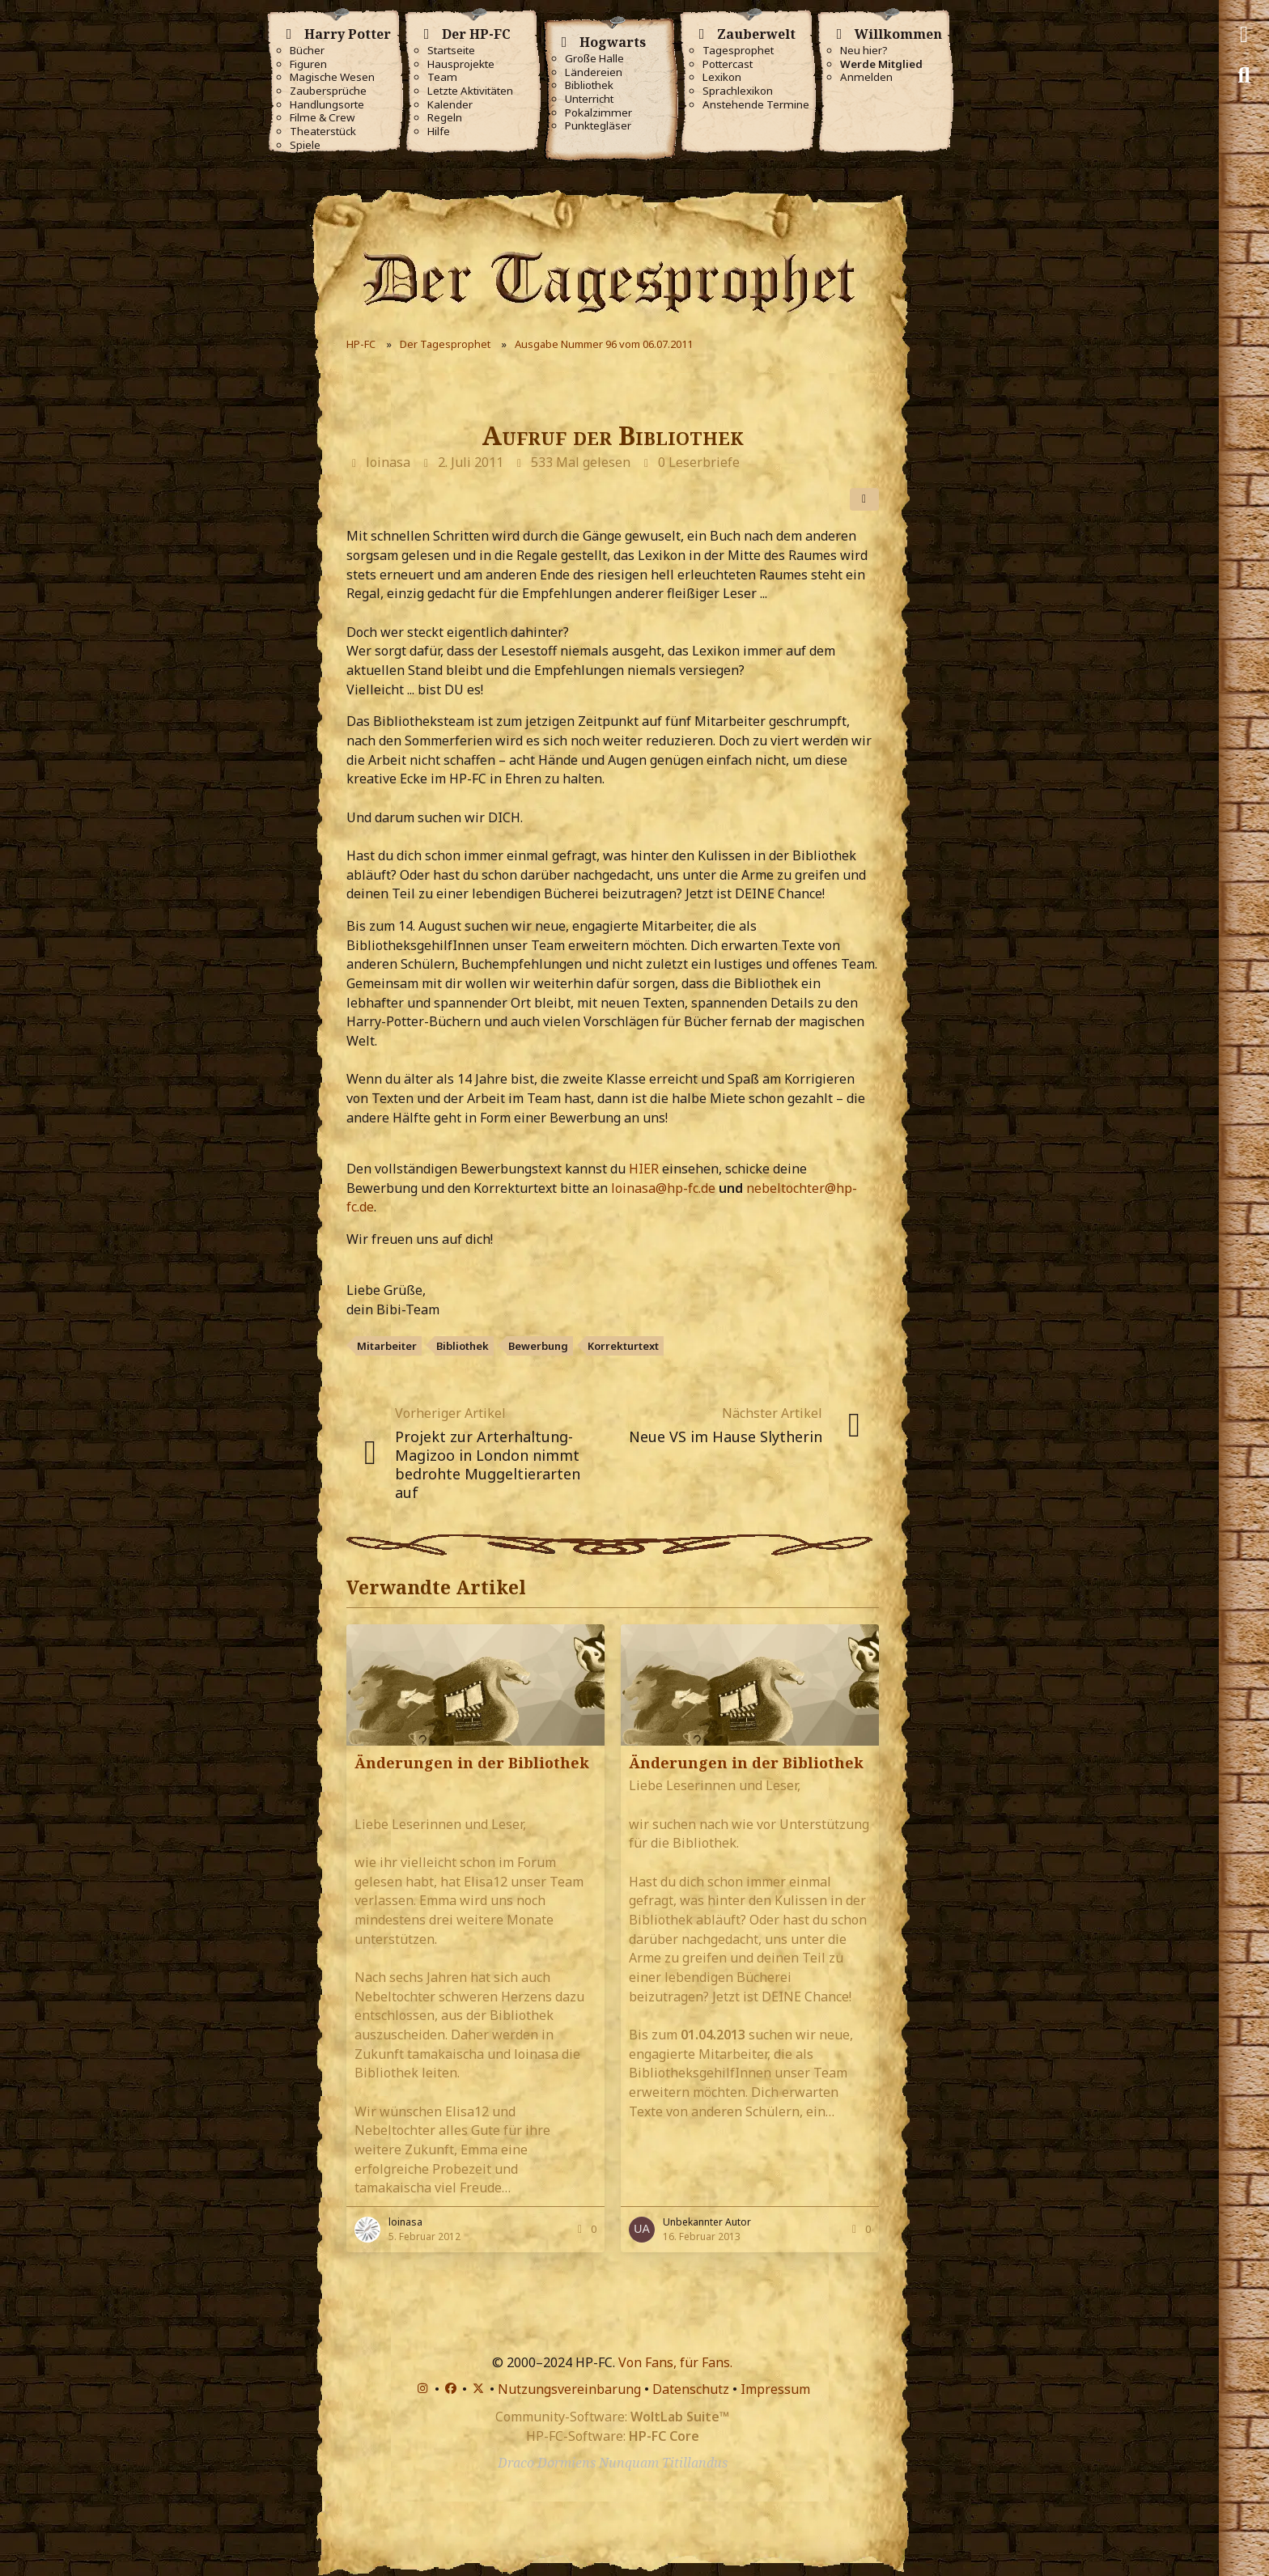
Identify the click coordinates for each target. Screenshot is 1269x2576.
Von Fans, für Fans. (675, 2362)
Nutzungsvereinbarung (569, 2389)
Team (442, 77)
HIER (645, 1169)
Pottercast (727, 64)
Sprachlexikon (737, 91)
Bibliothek (589, 85)
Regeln (444, 118)
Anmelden (866, 77)
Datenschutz (690, 2389)
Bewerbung (538, 1346)
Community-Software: (612, 2416)
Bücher (307, 50)
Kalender (450, 105)
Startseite (451, 50)
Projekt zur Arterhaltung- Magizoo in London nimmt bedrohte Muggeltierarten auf (487, 1464)
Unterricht (589, 99)
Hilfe (438, 131)
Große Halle (594, 59)
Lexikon (721, 77)
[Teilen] (864, 499)
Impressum (775, 2389)
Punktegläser (598, 126)
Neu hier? (864, 50)
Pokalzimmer (598, 113)
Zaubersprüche (328, 91)
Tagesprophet (738, 50)
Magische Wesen (332, 77)
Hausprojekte (460, 64)
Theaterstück (323, 131)
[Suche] (1244, 75)
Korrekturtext (623, 1346)
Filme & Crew (322, 118)
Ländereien (593, 72)
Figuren (308, 64)
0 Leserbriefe (699, 462)
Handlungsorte (327, 105)
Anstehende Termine (755, 105)
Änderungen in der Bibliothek (471, 1762)
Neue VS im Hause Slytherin (725, 1436)
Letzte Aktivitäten (470, 91)
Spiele (305, 145)
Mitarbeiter (387, 1346)
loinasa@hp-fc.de (663, 1188)
